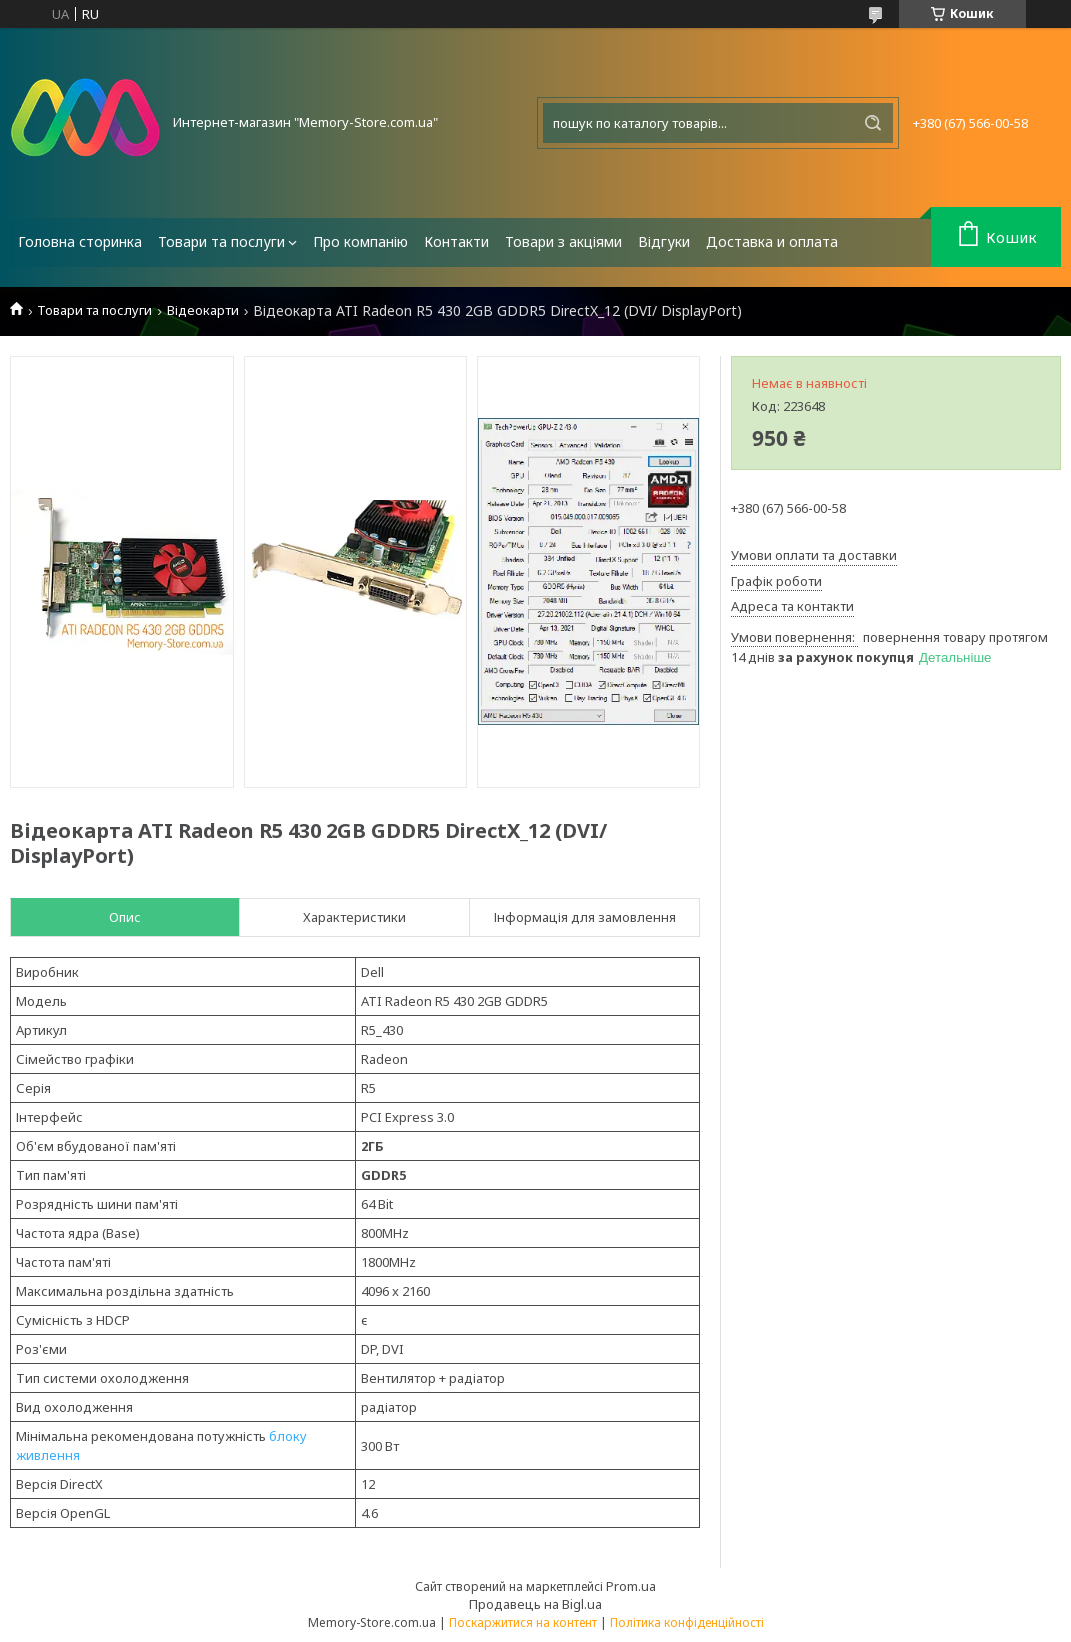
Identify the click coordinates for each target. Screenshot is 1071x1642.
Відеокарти (203, 310)
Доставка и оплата (772, 241)
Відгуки (664, 241)
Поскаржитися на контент (523, 1622)
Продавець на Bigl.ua (535, 1604)
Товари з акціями (563, 241)
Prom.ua (631, 1586)
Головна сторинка (80, 241)
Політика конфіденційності (687, 1622)
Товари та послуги (221, 241)
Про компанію (360, 241)
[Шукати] (873, 123)
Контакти (456, 241)
